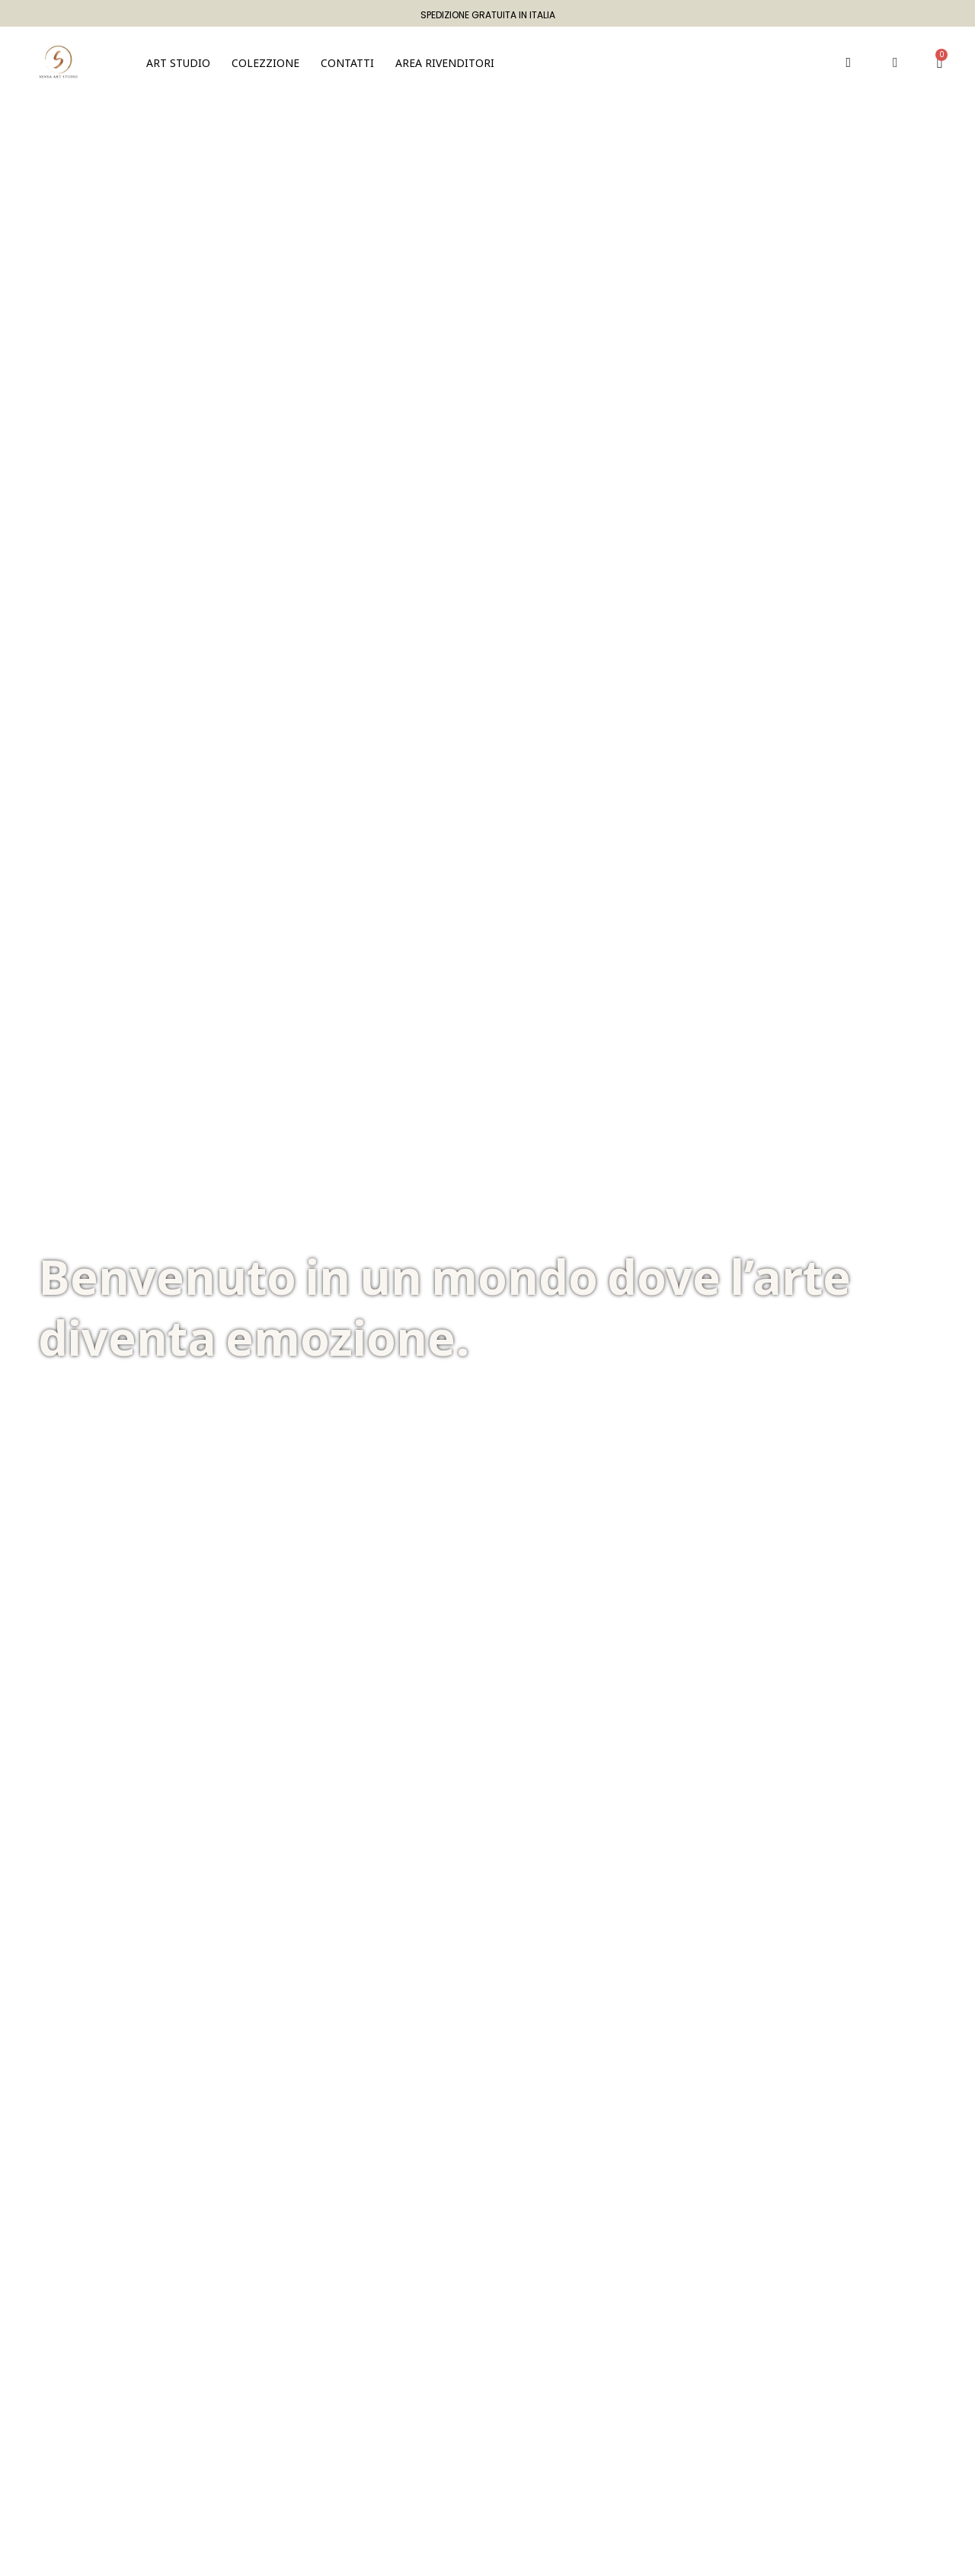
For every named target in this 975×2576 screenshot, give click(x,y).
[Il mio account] (895, 62)
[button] (265, 62)
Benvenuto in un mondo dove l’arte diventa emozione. (444, 1307)
